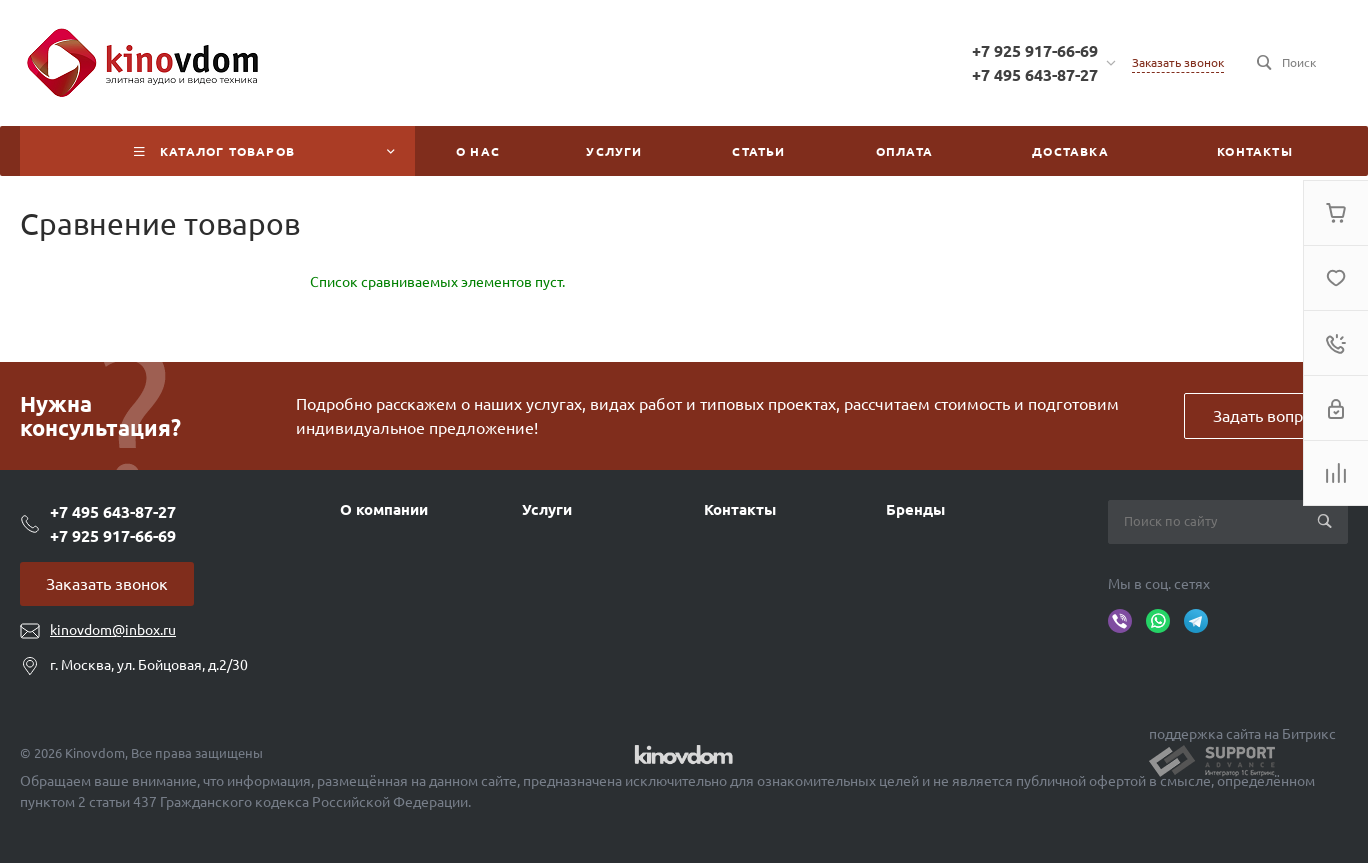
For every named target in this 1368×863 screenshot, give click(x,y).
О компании (384, 509)
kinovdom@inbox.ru (113, 630)
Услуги (547, 509)
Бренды (915, 509)
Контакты (740, 509)
